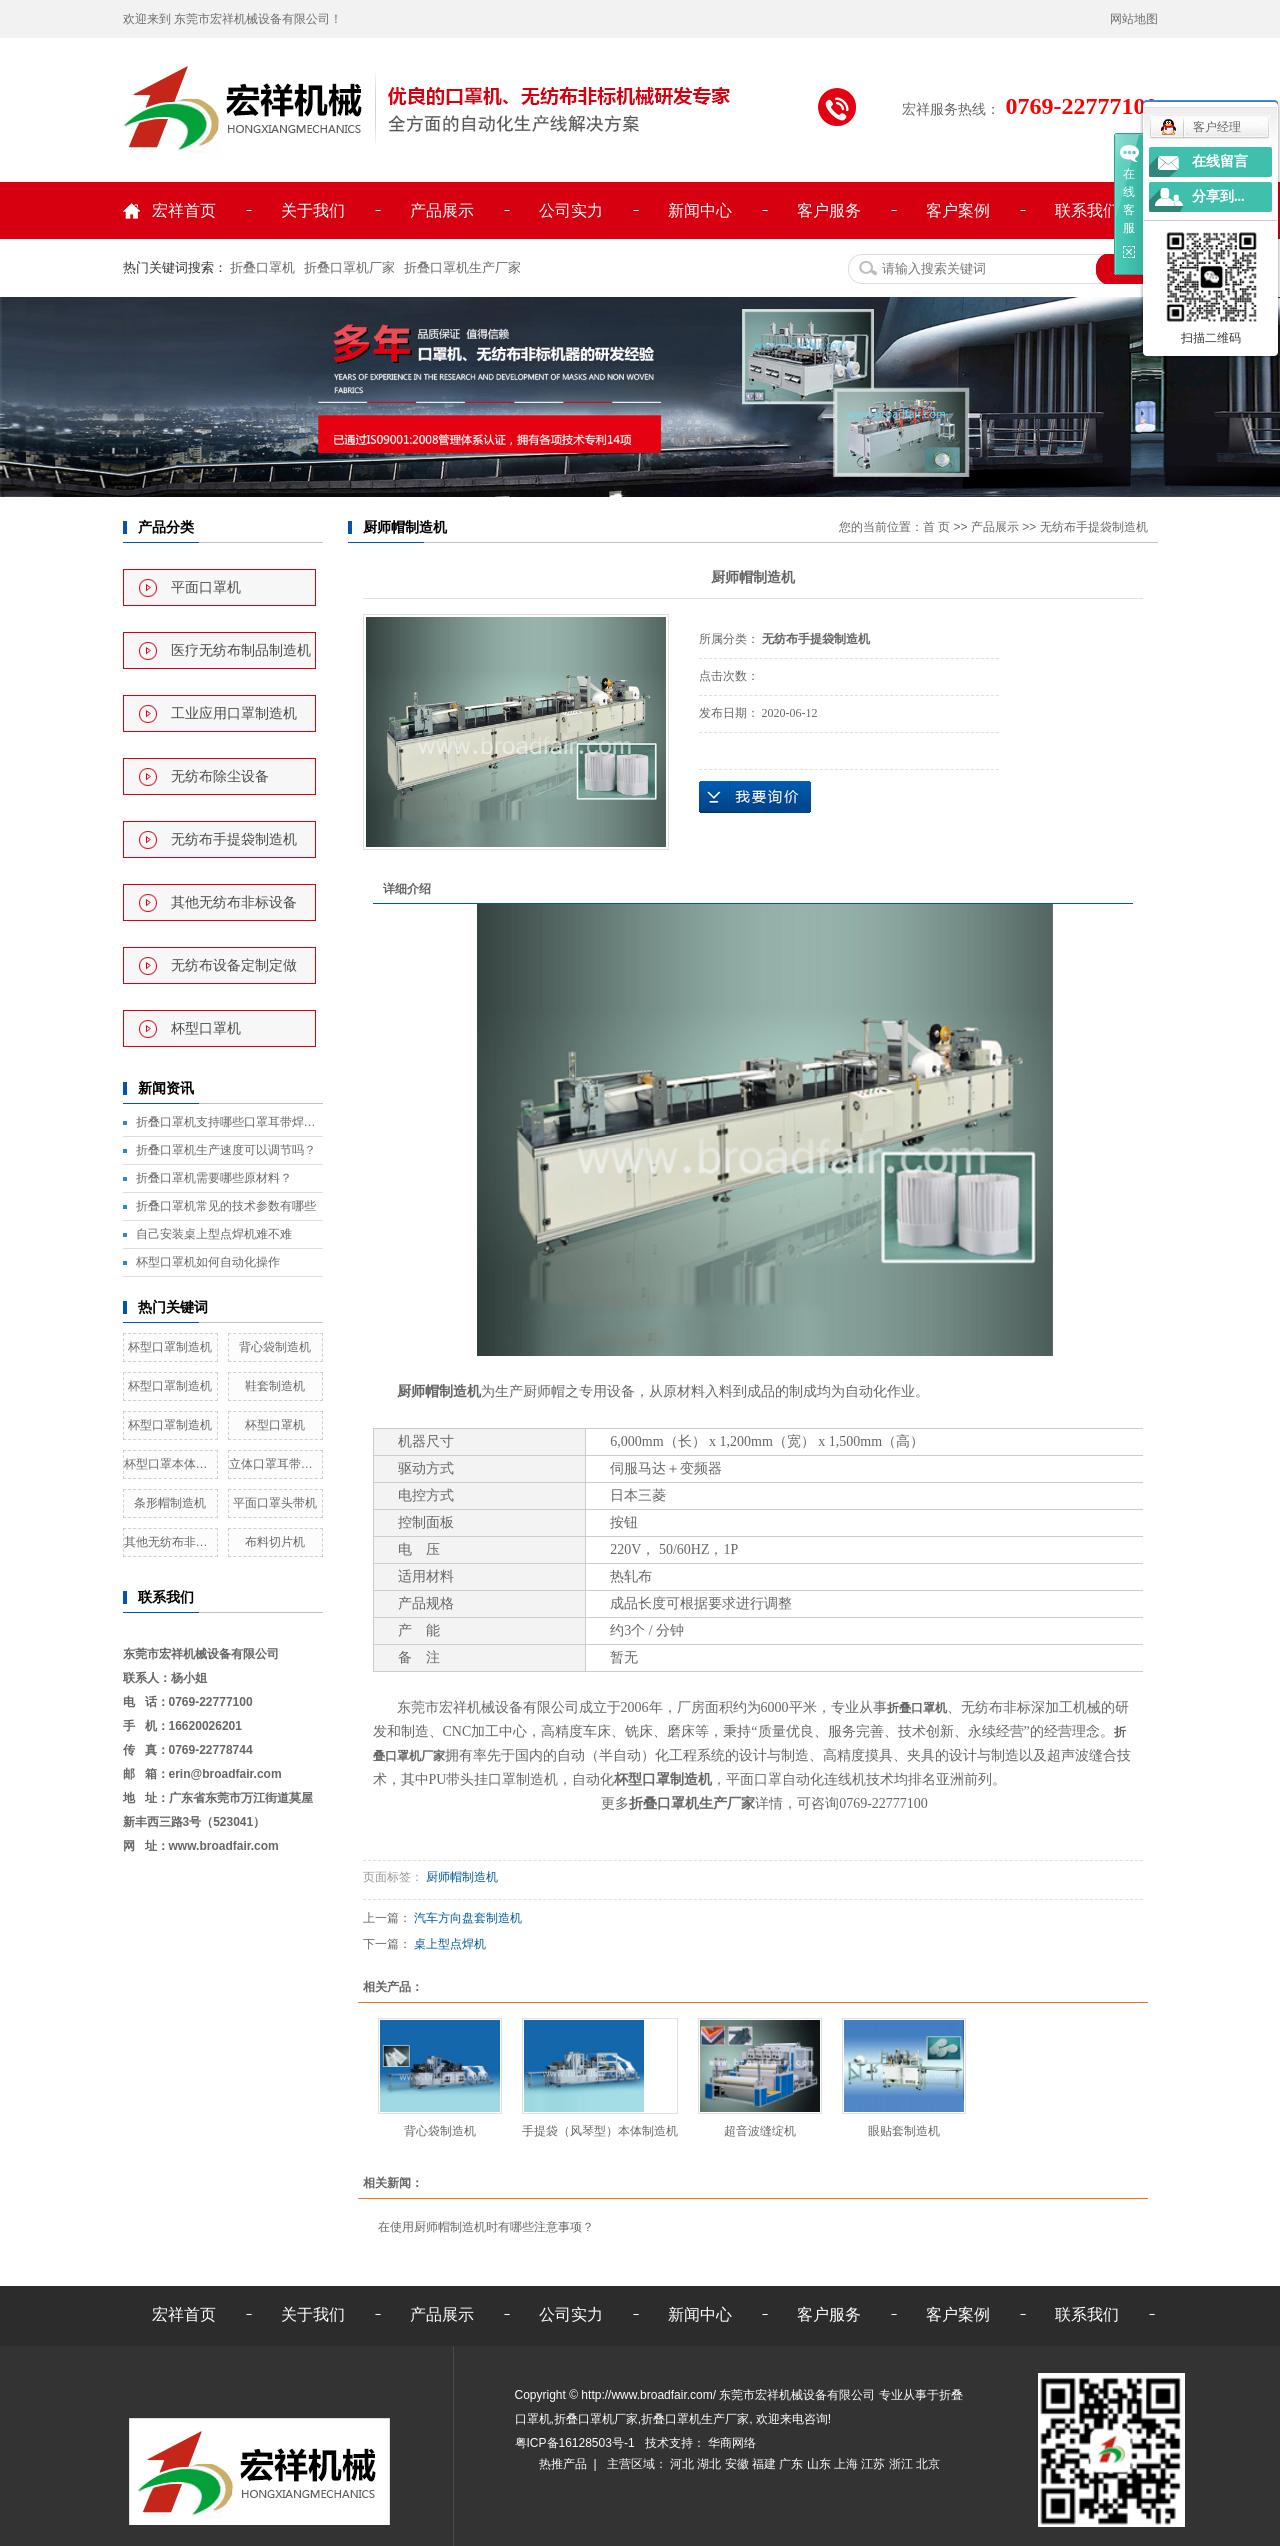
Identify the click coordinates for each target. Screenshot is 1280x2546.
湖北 (710, 2464)
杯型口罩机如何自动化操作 (208, 1262)
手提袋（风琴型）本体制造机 (600, 2131)
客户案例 (958, 210)
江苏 (874, 2464)
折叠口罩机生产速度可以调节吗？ (226, 1150)
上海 (847, 2464)
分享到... (1218, 196)
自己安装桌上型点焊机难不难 (214, 1234)
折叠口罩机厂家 (349, 267)
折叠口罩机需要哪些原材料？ (214, 1178)
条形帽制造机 (170, 1503)
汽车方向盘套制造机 (468, 1918)
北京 (928, 2464)
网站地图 (1134, 19)
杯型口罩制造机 (170, 1347)
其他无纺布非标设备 (234, 902)
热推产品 (563, 2464)
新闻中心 (700, 210)
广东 (792, 2464)
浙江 (902, 2464)
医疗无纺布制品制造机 (241, 650)
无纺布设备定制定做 (234, 965)
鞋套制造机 (275, 1386)
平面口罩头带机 (275, 1503)
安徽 (738, 2464)
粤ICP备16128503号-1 (576, 2443)
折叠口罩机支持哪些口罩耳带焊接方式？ (229, 1122)
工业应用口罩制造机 (234, 713)
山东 (820, 2464)
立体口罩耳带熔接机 (275, 1464)
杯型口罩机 (206, 1028)
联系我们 (1087, 210)
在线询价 (755, 797)
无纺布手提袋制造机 (234, 839)
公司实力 (571, 210)
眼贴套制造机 (904, 2131)
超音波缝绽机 (760, 2131)
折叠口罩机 (262, 267)
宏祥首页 (184, 210)
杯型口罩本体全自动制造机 (170, 1464)
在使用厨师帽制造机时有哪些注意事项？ (486, 2227)
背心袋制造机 (275, 1347)
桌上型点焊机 (450, 1944)
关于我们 (313, 210)
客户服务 (829, 210)
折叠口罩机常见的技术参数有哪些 (226, 1206)
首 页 (936, 527)
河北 (683, 2464)
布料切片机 (275, 1542)
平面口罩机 (206, 587)
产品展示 (442, 210)
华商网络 (730, 2443)
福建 (765, 2464)
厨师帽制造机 (439, 1391)
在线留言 (1220, 161)
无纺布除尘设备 (220, 776)
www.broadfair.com (224, 1846)
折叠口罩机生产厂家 (462, 267)
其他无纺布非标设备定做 (170, 1542)
